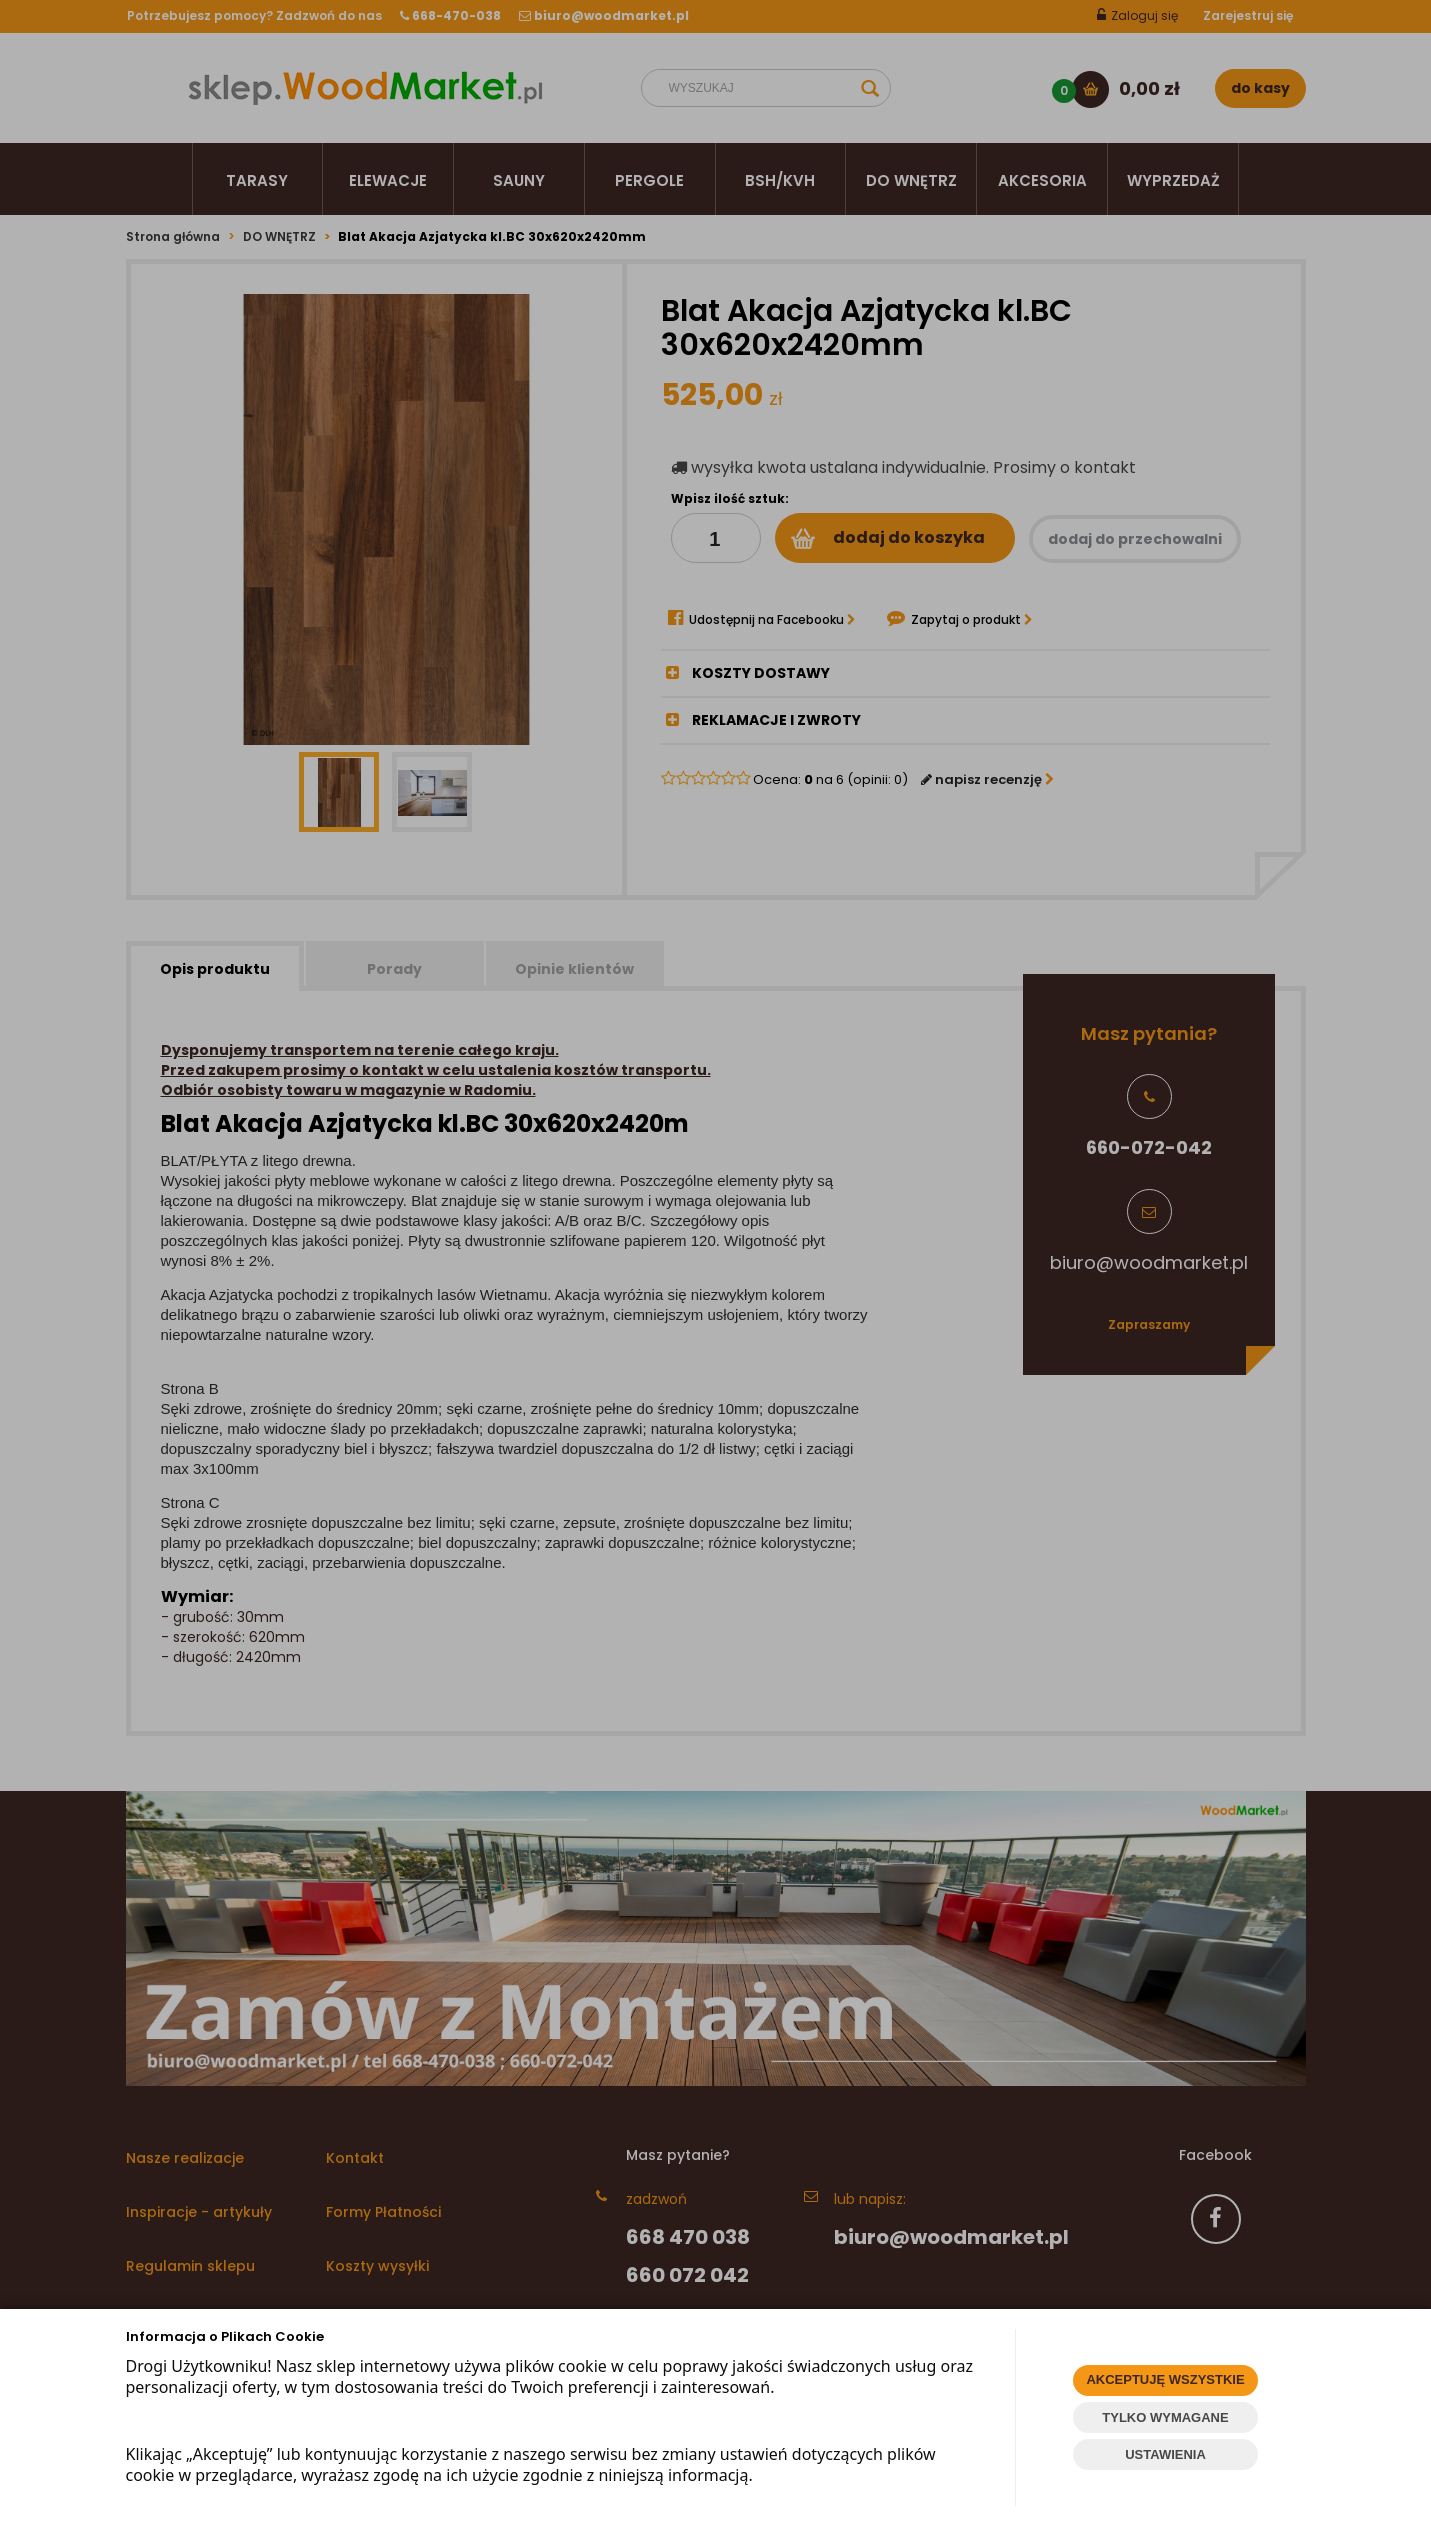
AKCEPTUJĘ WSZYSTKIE (1165, 2379)
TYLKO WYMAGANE (1165, 2417)
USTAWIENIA (1165, 2454)
